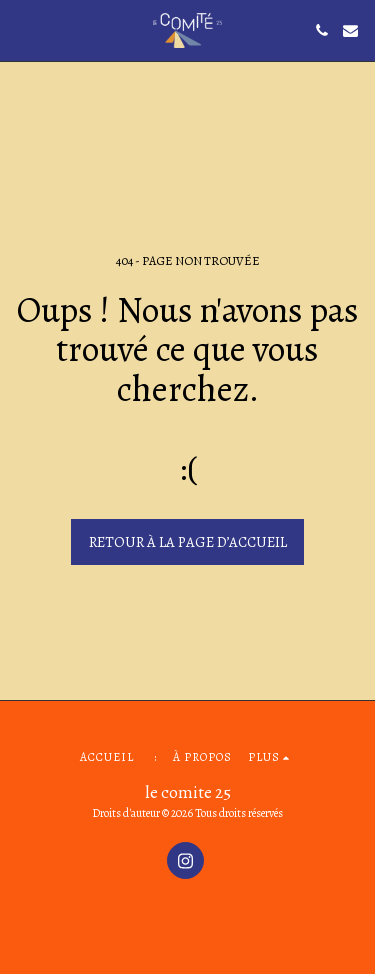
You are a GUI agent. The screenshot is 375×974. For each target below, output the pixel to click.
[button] (22, 29)
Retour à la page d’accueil (188, 542)
